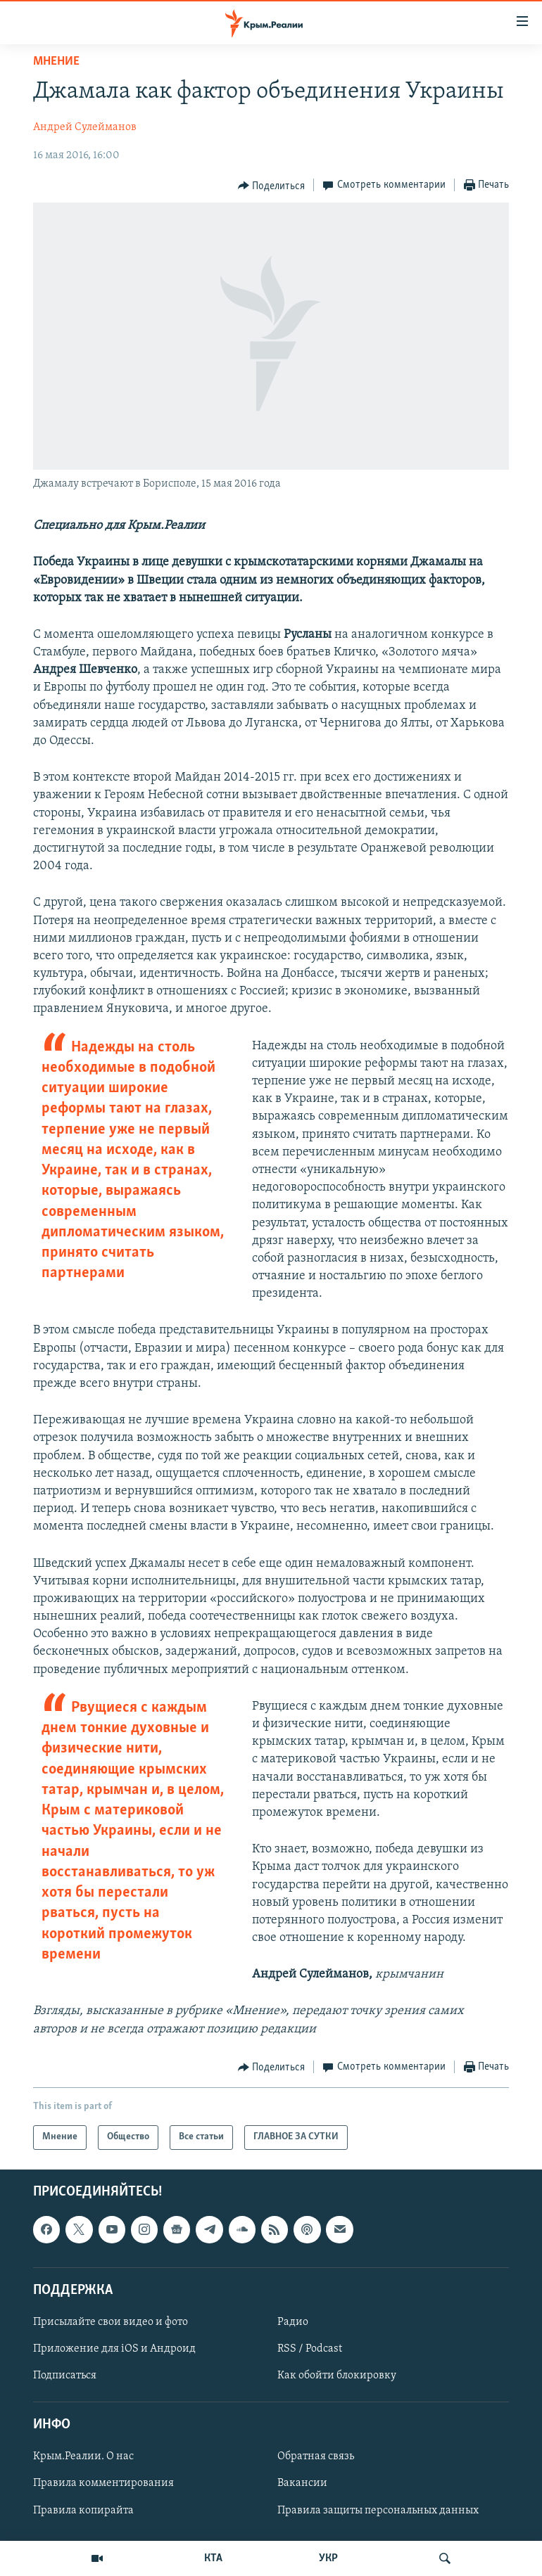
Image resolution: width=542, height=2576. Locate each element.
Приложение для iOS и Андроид (114, 2348)
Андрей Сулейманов (85, 127)
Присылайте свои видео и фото (110, 2322)
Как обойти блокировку (336, 2375)
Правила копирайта (83, 2510)
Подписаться (64, 2375)
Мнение (56, 61)
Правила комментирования (103, 2483)
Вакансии (302, 2483)
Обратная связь (315, 2456)
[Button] (271, 185)
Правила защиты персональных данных (378, 2510)
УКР (328, 2558)
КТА (213, 2558)
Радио (292, 2322)
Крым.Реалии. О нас (83, 2456)
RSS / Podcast (309, 2348)
